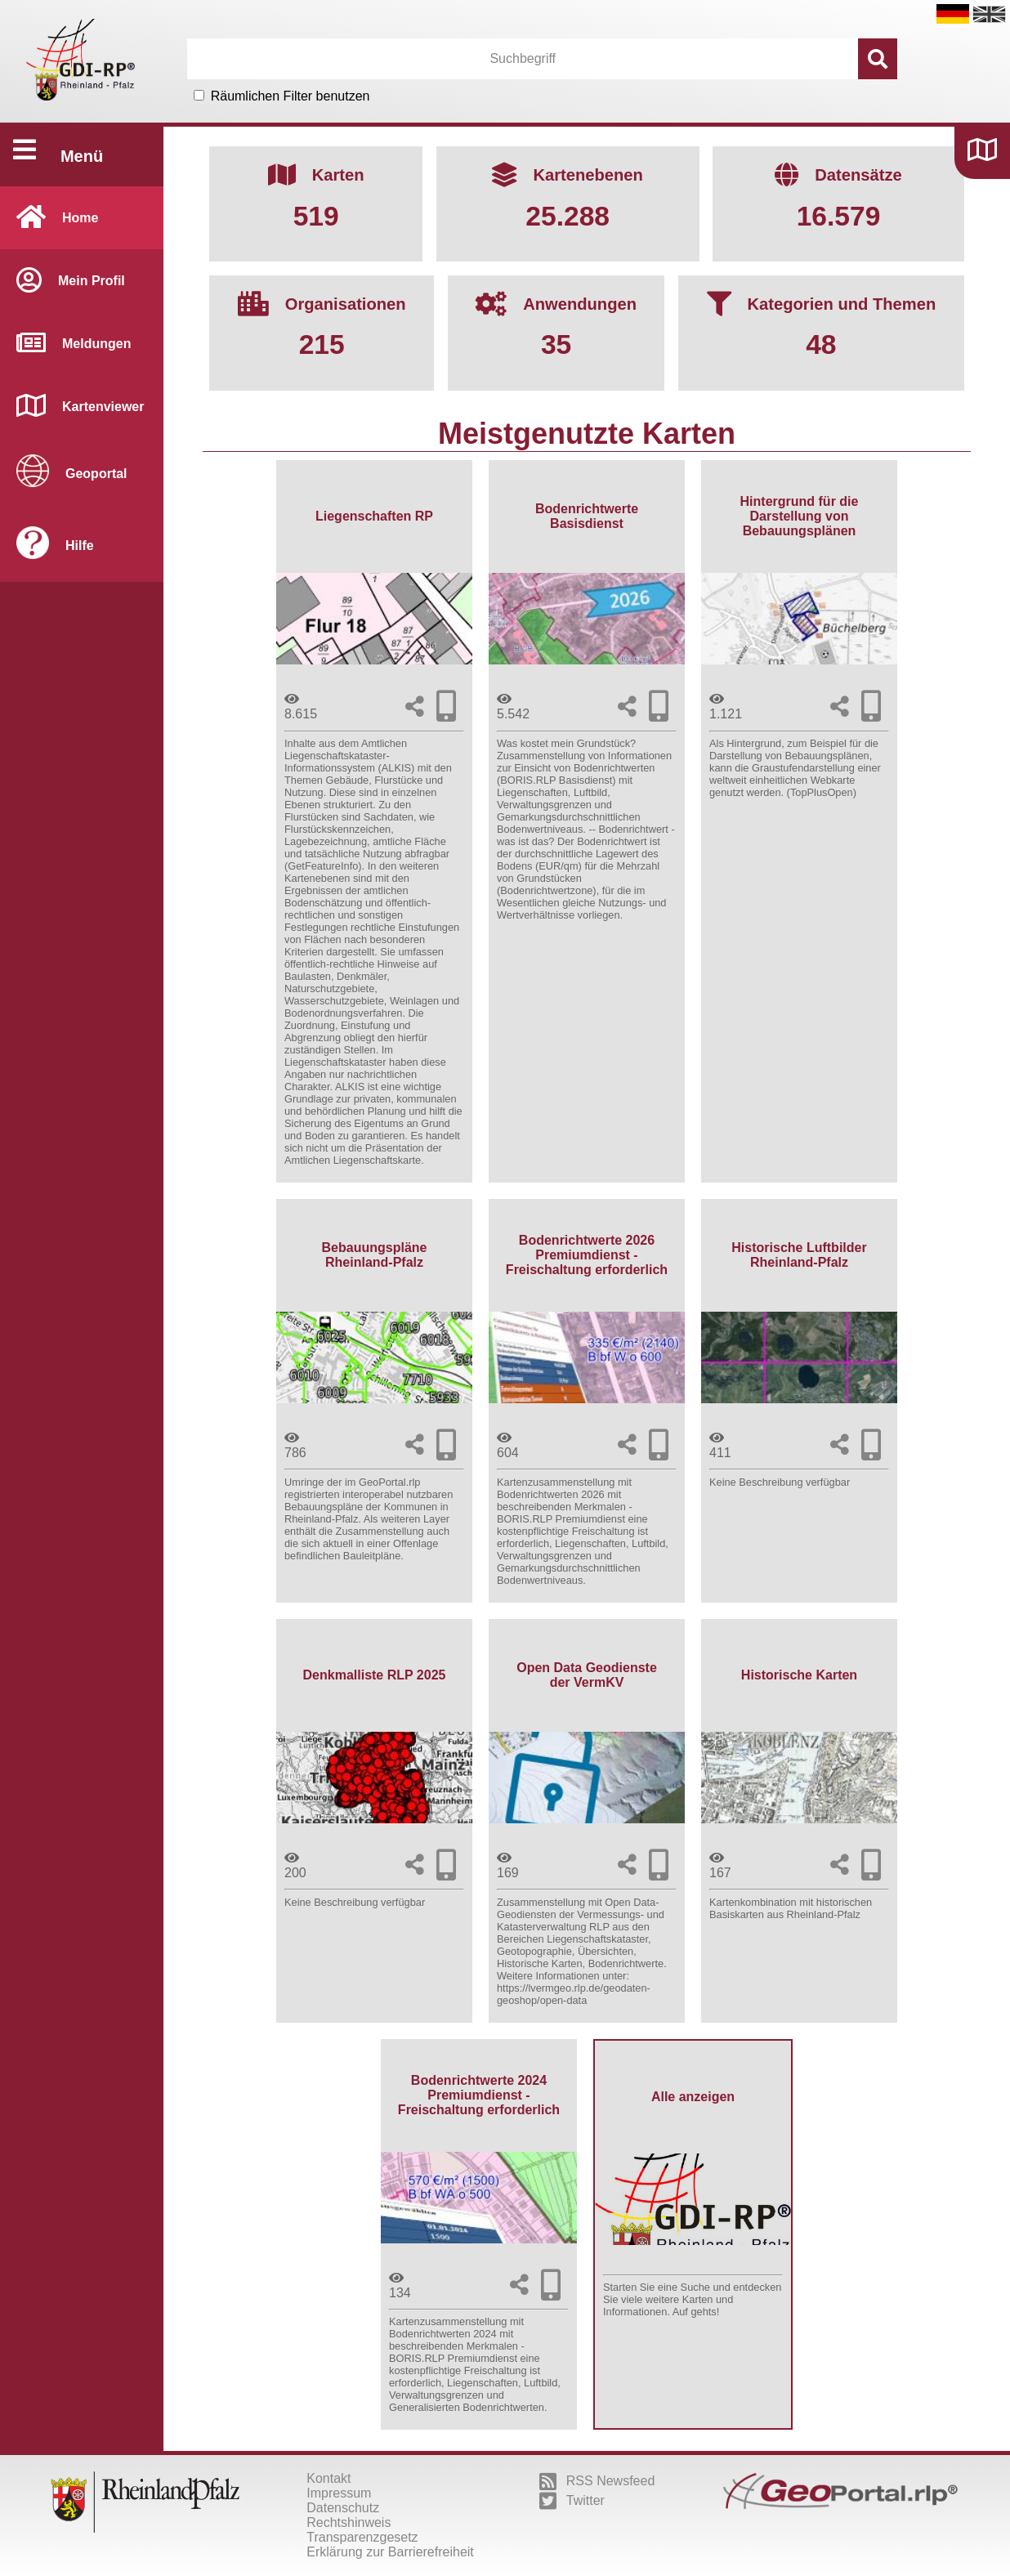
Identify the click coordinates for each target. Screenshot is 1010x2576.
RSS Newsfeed (597, 2481)
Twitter (572, 2501)
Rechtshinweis (348, 2522)
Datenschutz (342, 2508)
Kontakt (328, 2478)
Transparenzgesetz (362, 2537)
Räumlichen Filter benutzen (290, 96)
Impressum (338, 2493)
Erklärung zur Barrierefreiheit (390, 2552)
